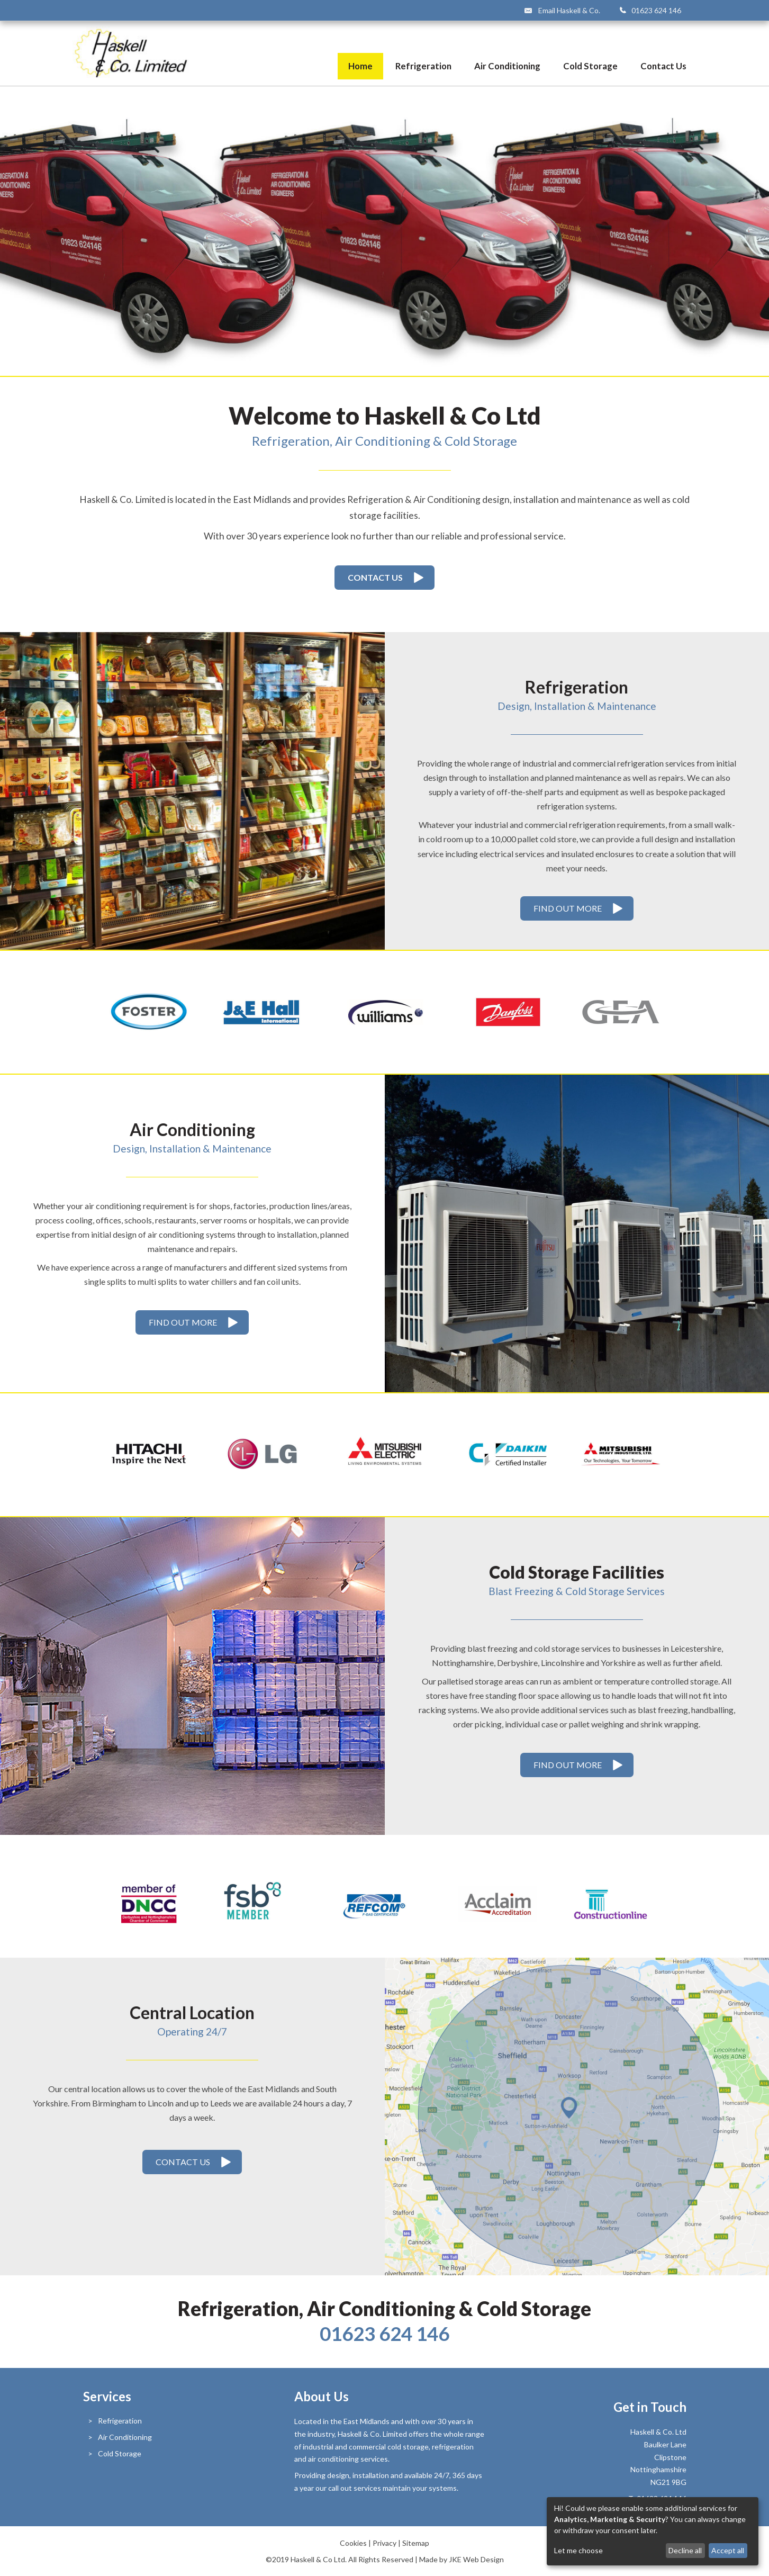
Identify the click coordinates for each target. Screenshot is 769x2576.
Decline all (685, 2550)
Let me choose (578, 2550)
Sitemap (415, 2542)
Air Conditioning (507, 65)
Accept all (727, 2550)
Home (360, 65)
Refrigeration (423, 65)
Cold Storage (590, 65)
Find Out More (567, 908)
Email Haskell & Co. (569, 10)
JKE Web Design (476, 2559)
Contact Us (663, 65)
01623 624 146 (656, 10)
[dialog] (652, 2531)
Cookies (353, 2542)
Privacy (384, 2542)
